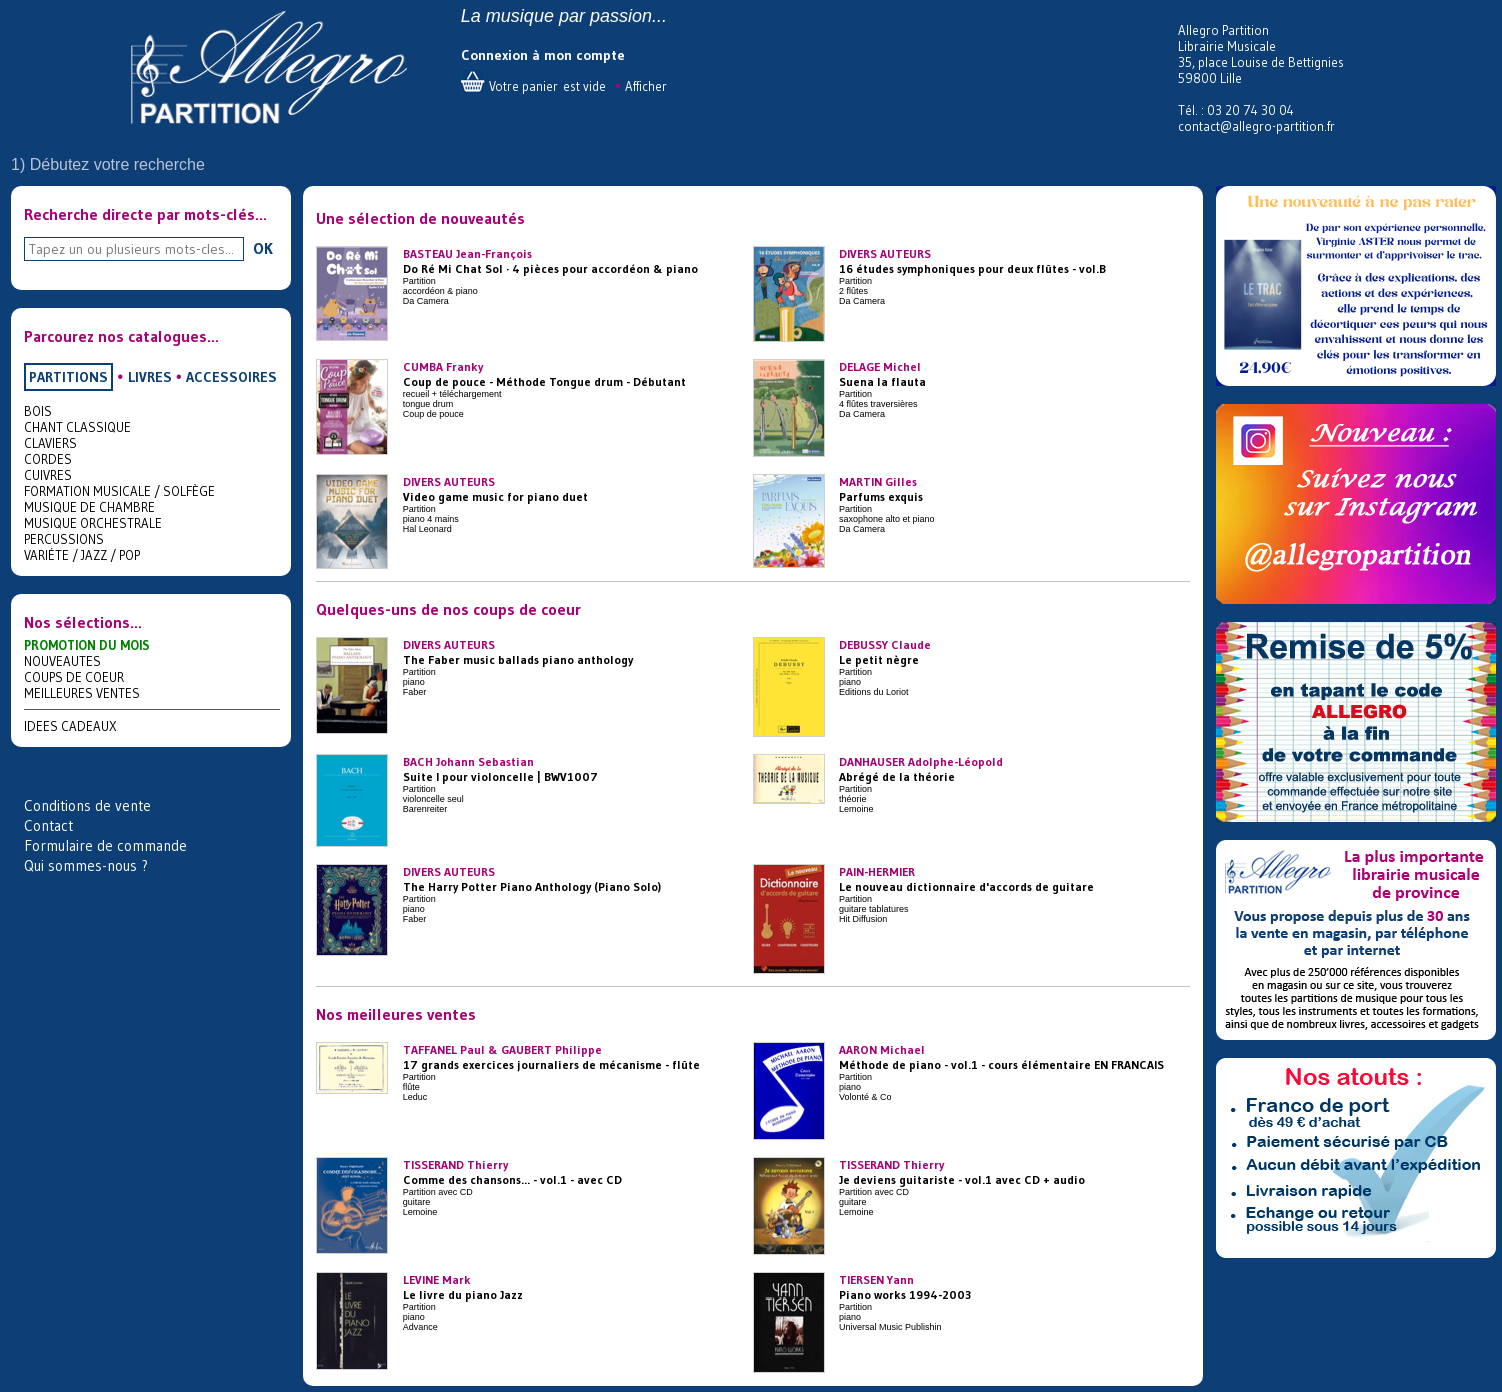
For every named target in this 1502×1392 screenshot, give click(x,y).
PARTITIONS (68, 377)
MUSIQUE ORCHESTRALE (93, 523)
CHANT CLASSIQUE (77, 427)
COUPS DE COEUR (74, 677)
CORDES (48, 459)
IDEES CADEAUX (70, 726)
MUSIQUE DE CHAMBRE (89, 507)
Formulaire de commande (105, 845)
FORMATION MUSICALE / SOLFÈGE (119, 491)
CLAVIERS (50, 443)
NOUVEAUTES (62, 661)
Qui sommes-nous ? (86, 865)
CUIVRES (48, 475)
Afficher (646, 86)
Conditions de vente (87, 805)
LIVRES (150, 377)
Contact (48, 825)
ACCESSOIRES (231, 377)
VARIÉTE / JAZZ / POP (82, 555)
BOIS (38, 411)
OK (263, 248)
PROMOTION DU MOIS (87, 645)
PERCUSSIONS (64, 539)
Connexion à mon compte (543, 55)
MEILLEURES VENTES (82, 693)
